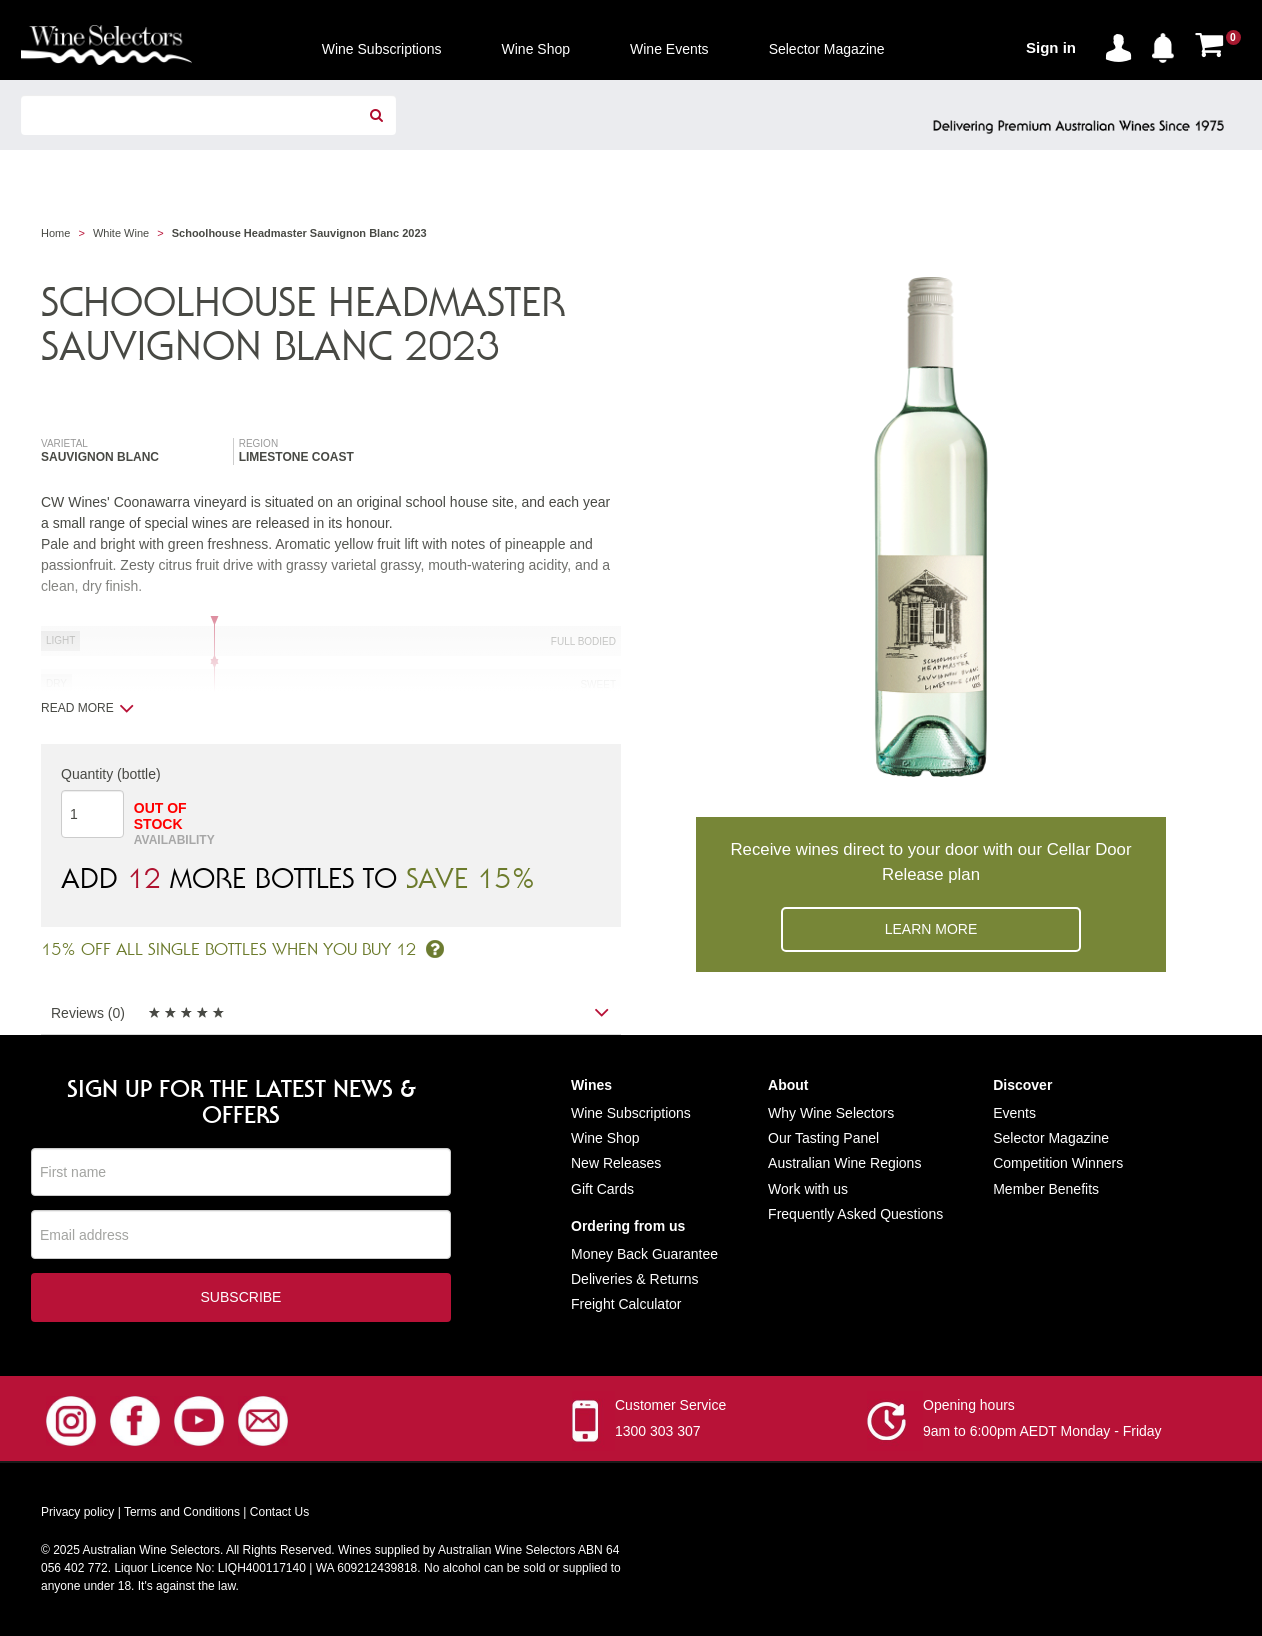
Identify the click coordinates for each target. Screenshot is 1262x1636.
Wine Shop (605, 1138)
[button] (1168, 44)
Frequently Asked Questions (855, 1214)
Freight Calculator (626, 1304)
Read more (87, 708)
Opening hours (969, 1406)
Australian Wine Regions (844, 1163)
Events (1014, 1113)
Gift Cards (602, 1189)
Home (55, 233)
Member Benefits (1046, 1189)
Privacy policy (77, 1513)
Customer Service (670, 1406)
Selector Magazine (1051, 1138)
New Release (612, 1163)
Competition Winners (1058, 1163)
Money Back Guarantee (644, 1254)
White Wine (121, 233)
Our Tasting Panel (823, 1138)
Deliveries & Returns (635, 1279)
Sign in (1051, 47)
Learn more (931, 929)
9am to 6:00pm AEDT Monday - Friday (1042, 1432)
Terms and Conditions (182, 1513)
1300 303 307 (658, 1432)
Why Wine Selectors (831, 1113)
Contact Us (279, 1513)
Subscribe (241, 1298)
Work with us (808, 1189)
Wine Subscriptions (631, 1113)
